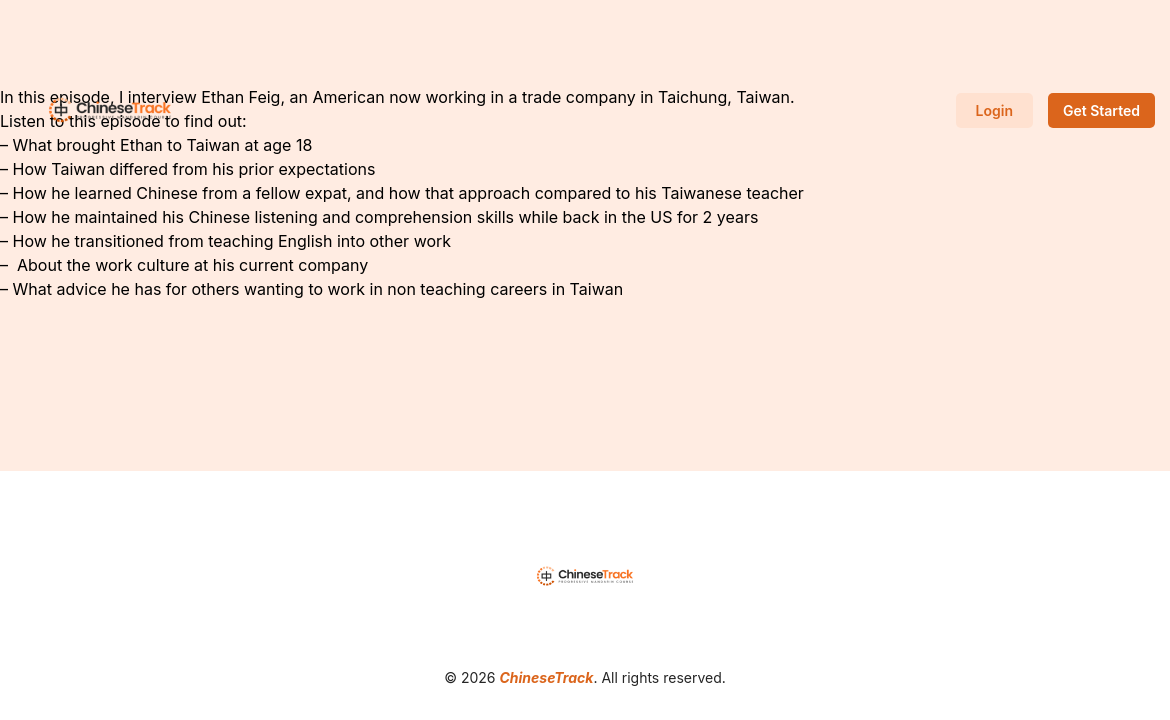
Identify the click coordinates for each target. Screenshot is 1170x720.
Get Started (1101, 110)
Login (994, 110)
